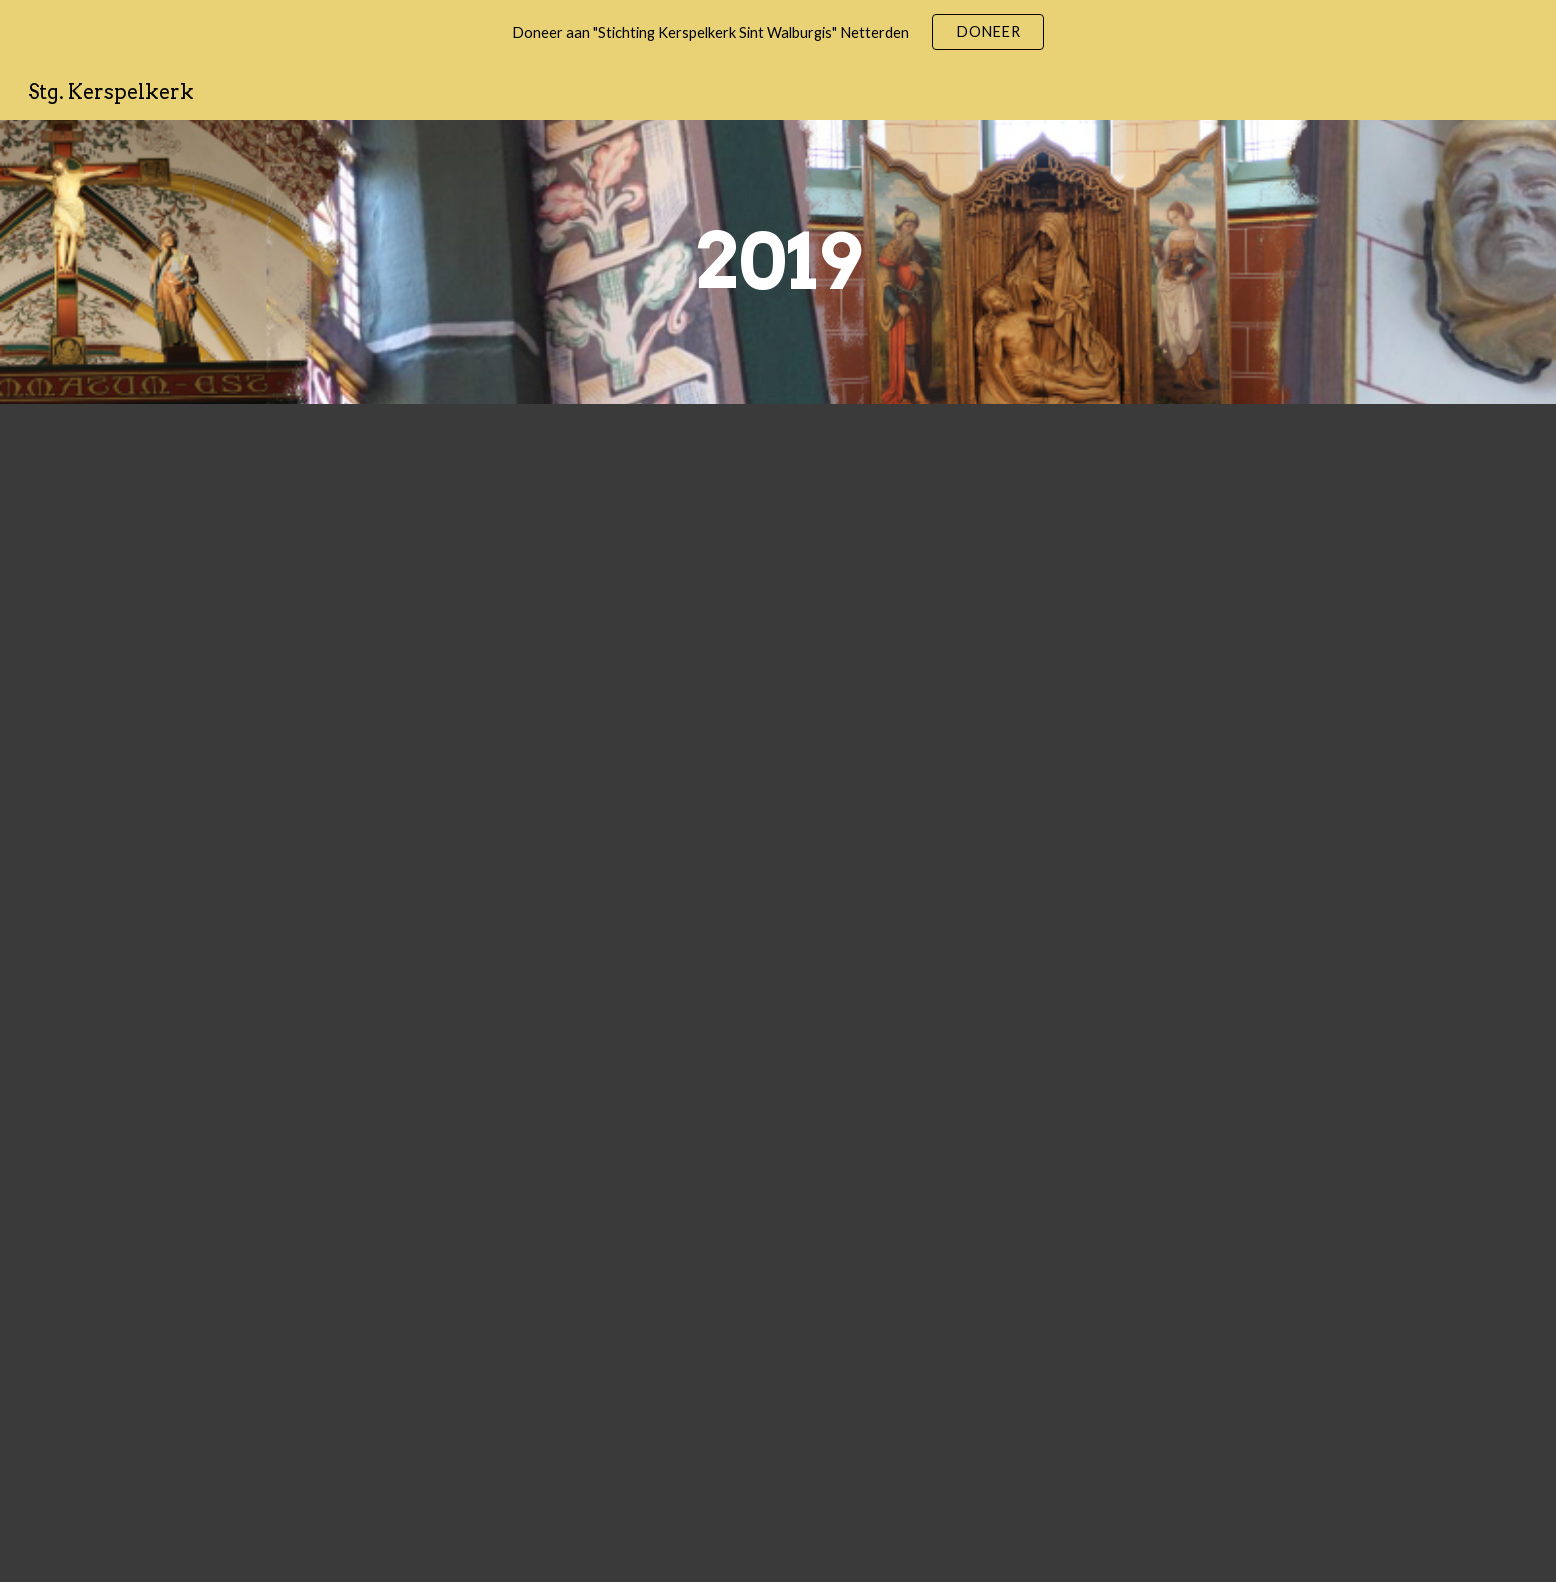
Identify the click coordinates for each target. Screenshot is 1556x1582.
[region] (778, 32)
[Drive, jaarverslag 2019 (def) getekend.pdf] (778, 993)
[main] (778, 262)
